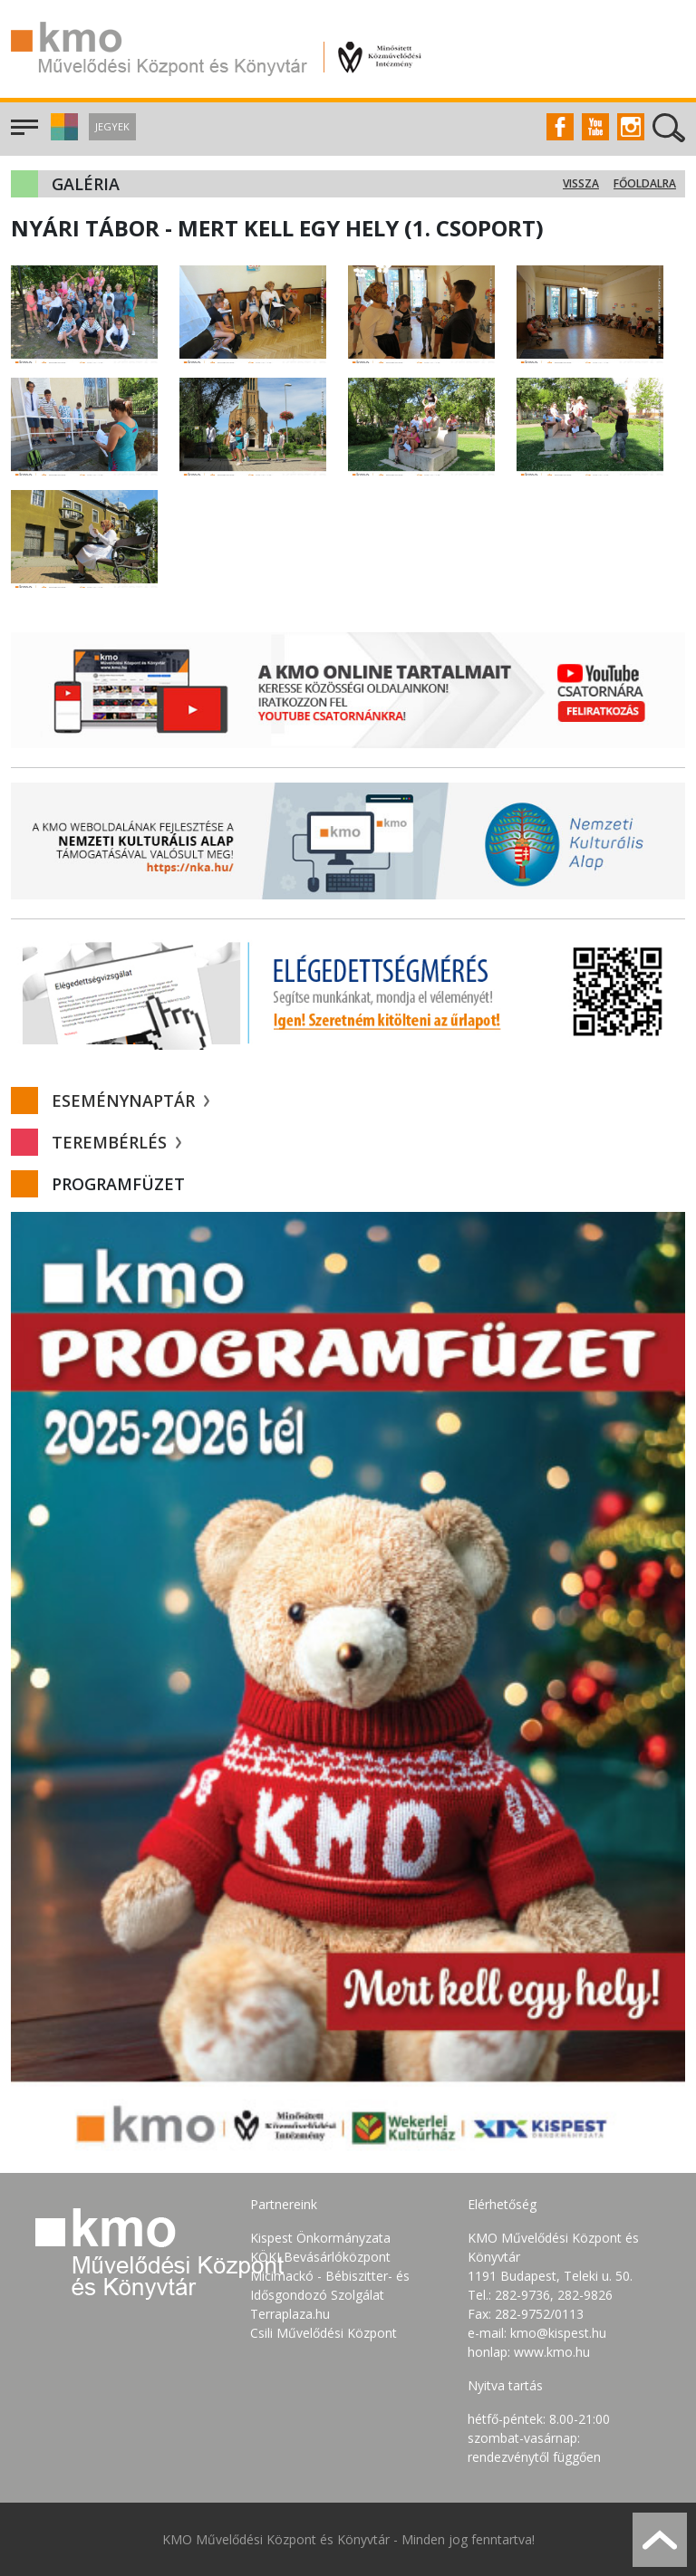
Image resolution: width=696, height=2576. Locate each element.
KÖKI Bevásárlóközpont (320, 2256)
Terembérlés (116, 1142)
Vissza (581, 183)
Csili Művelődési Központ (323, 2332)
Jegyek (112, 126)
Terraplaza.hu (290, 2313)
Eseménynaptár (130, 1100)
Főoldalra (645, 183)
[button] (62, 135)
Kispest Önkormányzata (320, 2237)
